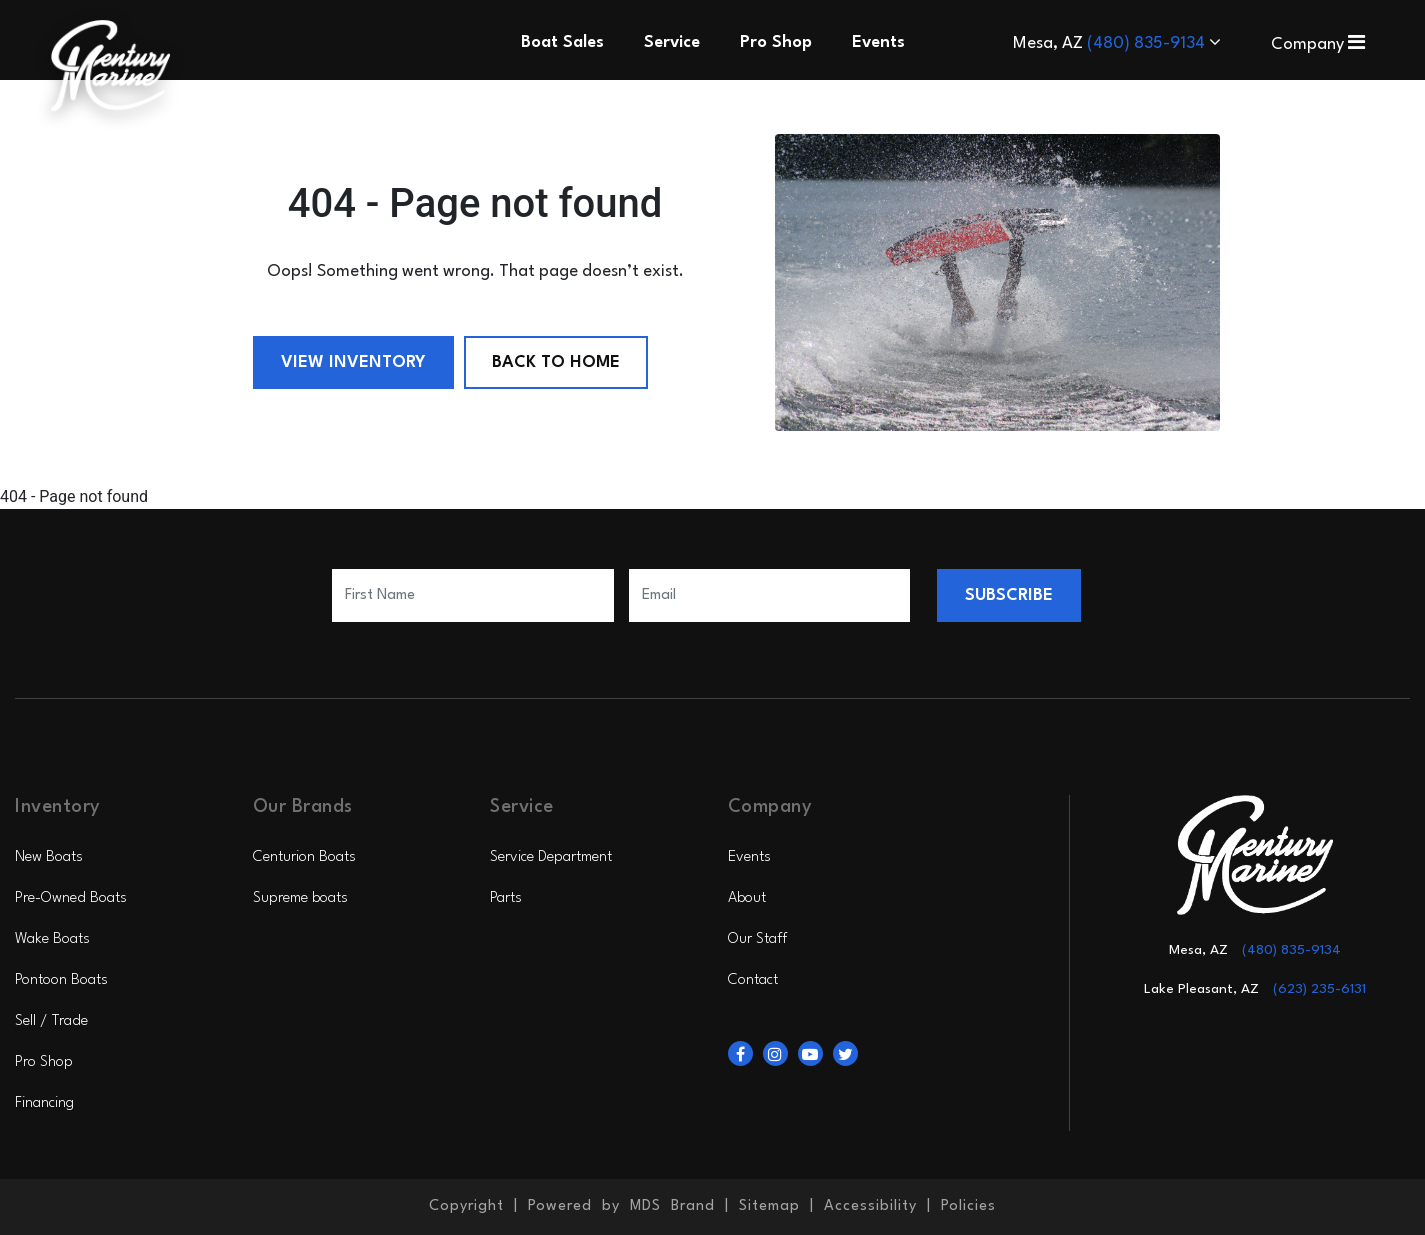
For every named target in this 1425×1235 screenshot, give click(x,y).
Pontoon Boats (61, 980)
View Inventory (353, 362)
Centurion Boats (304, 857)
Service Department (551, 857)
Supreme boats (300, 898)
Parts (506, 898)
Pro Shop (44, 1062)
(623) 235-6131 (1319, 989)
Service (672, 42)
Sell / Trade (51, 1021)
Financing (44, 1103)
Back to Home (556, 362)
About (747, 898)
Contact (753, 980)
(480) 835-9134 (1148, 43)
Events (749, 857)
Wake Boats (52, 939)
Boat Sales (562, 42)
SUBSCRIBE (1009, 595)
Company (1318, 44)
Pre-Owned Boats (71, 898)
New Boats (49, 857)
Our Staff (757, 939)
